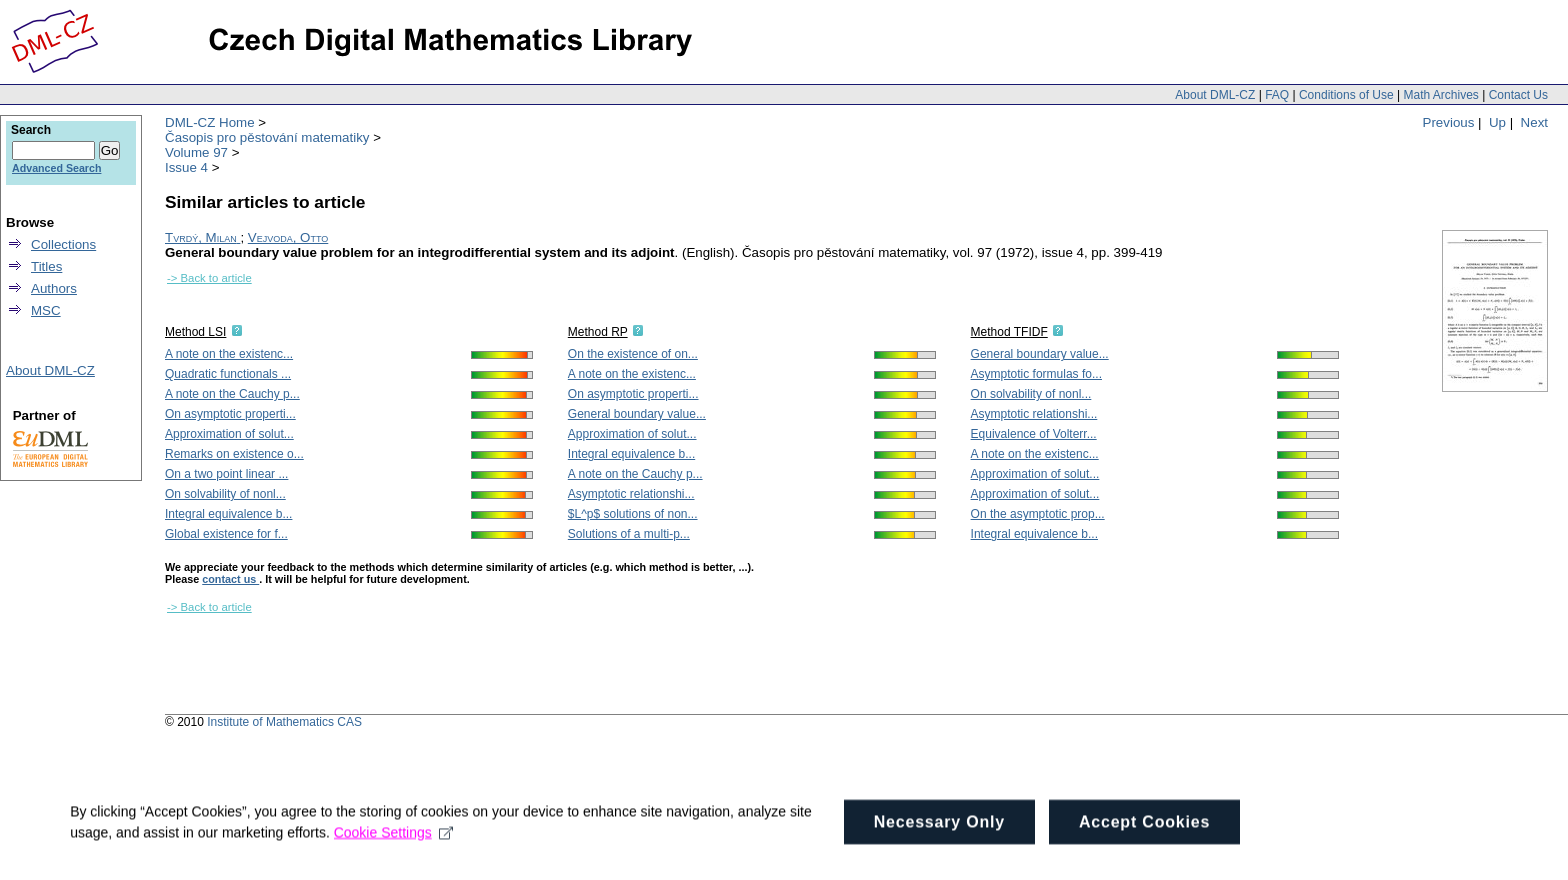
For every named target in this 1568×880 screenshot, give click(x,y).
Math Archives (1440, 95)
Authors (54, 288)
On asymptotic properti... (230, 414)
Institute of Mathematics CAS (284, 722)
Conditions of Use (1346, 95)
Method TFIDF (1009, 332)
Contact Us (1518, 95)
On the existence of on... (633, 354)
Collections (63, 244)
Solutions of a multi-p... (629, 534)
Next (1534, 122)
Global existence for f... (226, 534)
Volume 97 (196, 152)
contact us (230, 579)
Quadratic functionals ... (228, 374)
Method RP (598, 332)
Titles (46, 266)
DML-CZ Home (210, 122)
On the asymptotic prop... (1038, 514)
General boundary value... (637, 414)
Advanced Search (56, 168)
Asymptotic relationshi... (631, 494)
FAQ (1277, 95)
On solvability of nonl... (225, 494)
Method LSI (195, 332)
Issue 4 (186, 167)
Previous (1449, 122)
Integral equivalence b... (228, 514)
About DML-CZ (1215, 95)
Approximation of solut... (229, 434)
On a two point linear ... (226, 474)
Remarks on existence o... (234, 454)
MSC (46, 310)
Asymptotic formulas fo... (1036, 374)
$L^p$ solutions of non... (633, 514)
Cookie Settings (393, 856)
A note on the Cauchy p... (232, 394)
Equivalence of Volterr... (1034, 434)
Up (1497, 122)
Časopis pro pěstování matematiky (267, 137)
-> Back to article (209, 278)
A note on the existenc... (229, 354)
